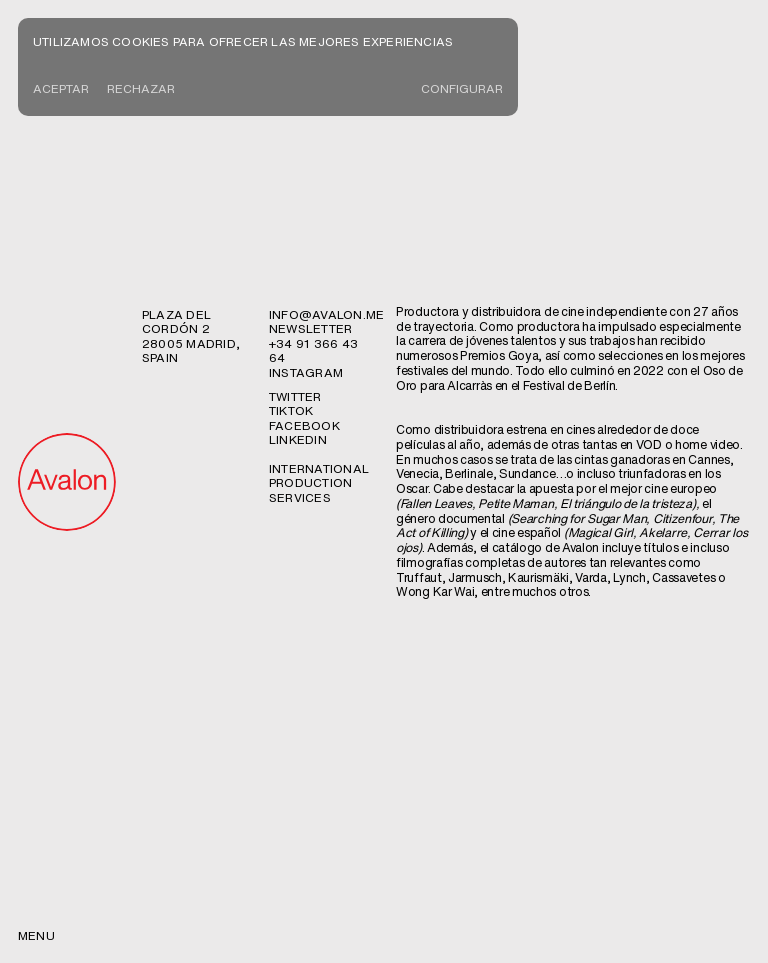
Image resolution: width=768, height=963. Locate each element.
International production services (319, 483)
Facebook (304, 425)
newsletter (310, 328)
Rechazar (141, 88)
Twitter (295, 396)
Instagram (306, 372)
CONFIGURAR (462, 88)
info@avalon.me (326, 314)
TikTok (291, 410)
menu (36, 935)
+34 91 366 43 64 (313, 350)
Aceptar (61, 88)
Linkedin (298, 439)
